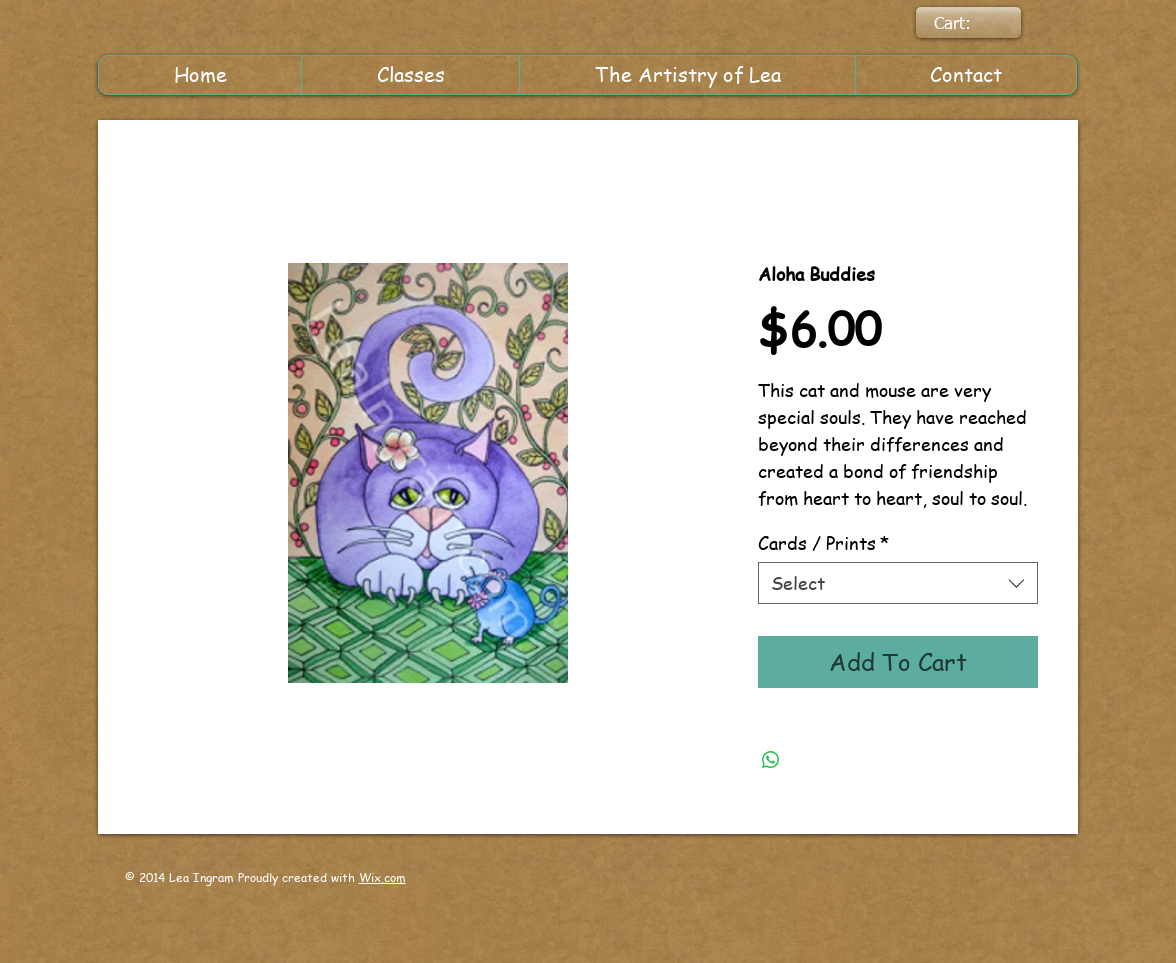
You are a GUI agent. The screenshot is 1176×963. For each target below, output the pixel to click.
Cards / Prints (824, 542)
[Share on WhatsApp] (771, 760)
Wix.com (382, 877)
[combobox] (898, 582)
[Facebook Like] (679, 895)
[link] (966, 23)
